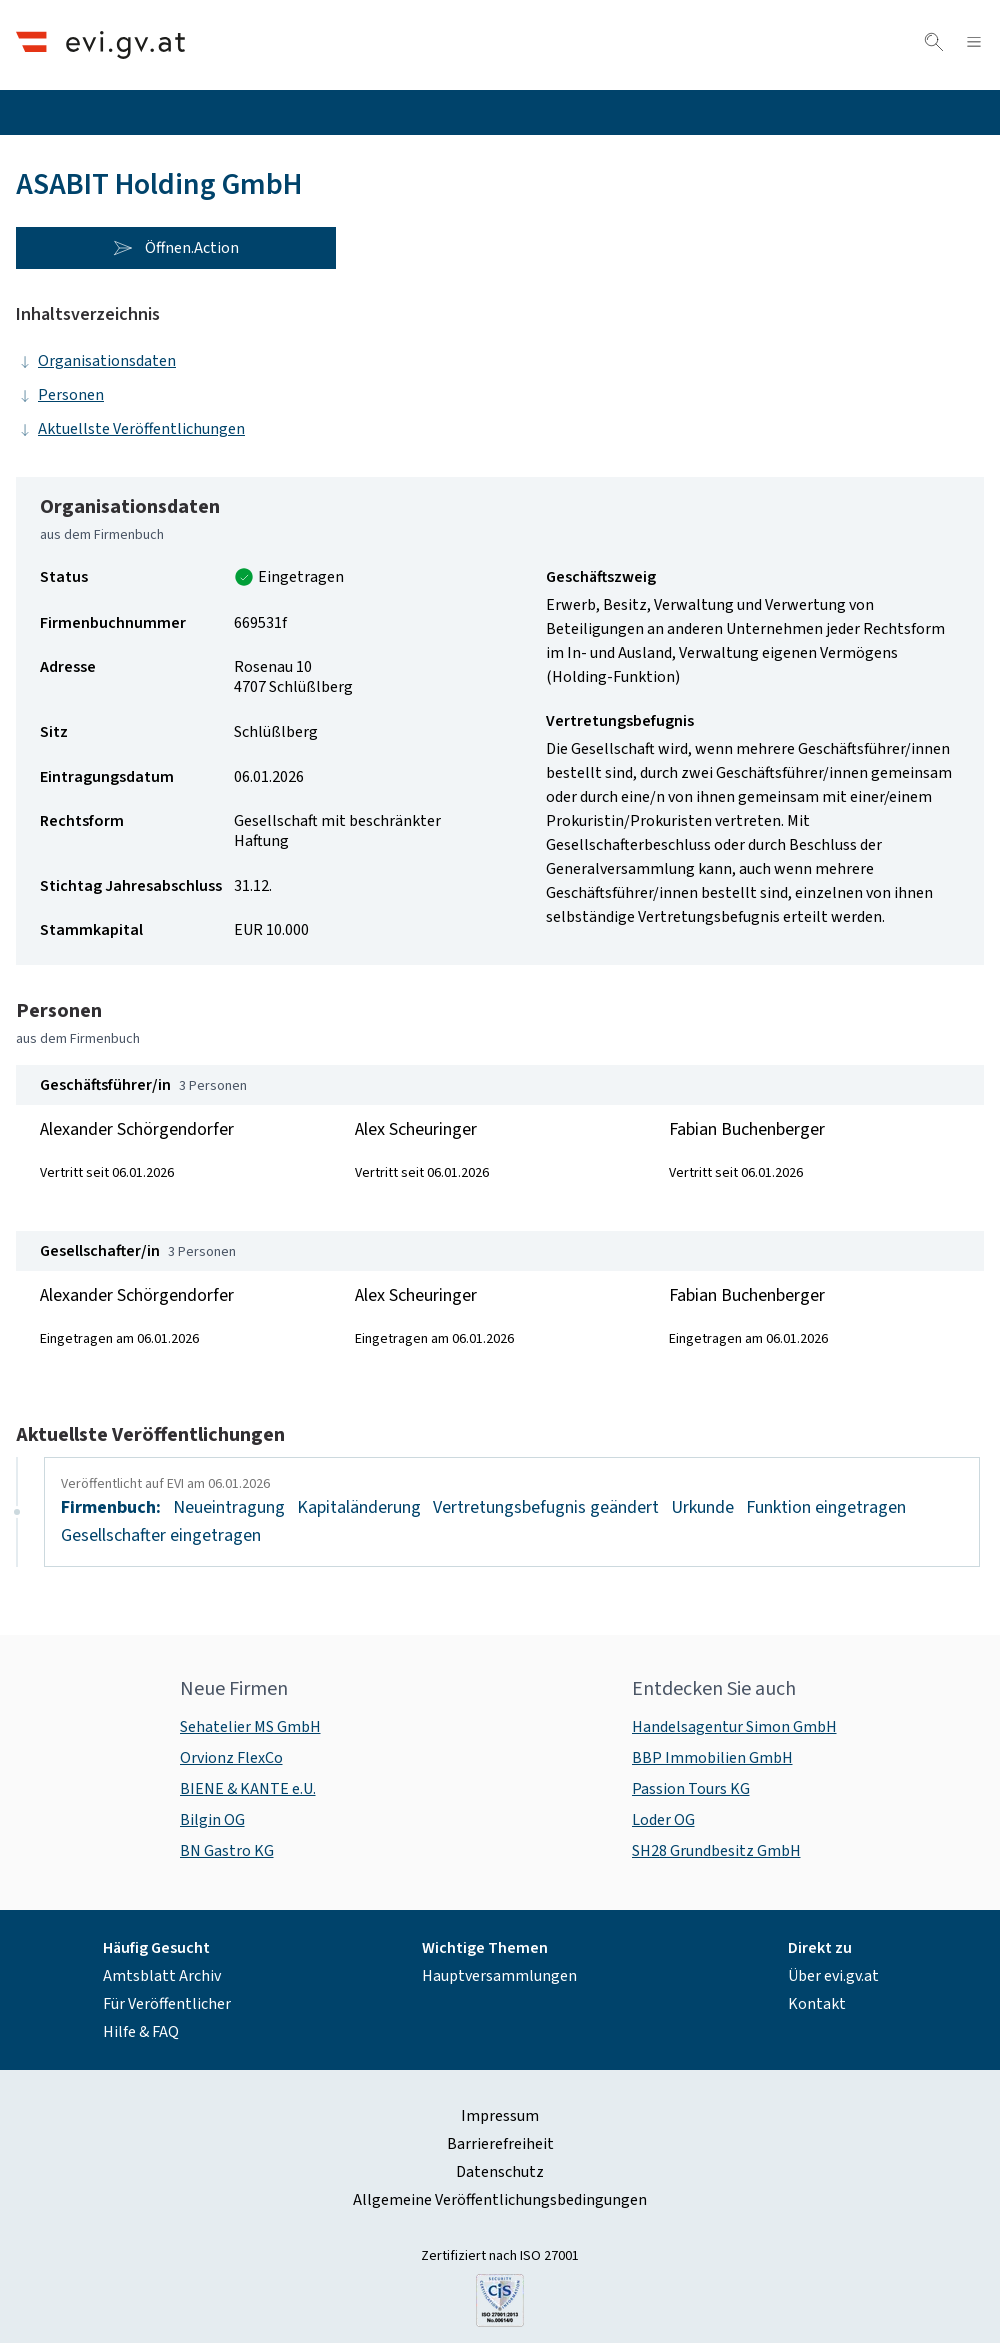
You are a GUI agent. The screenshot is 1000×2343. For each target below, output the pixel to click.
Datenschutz (500, 2172)
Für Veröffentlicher (167, 2004)
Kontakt (817, 2004)
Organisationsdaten (96, 361)
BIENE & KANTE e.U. (248, 1789)
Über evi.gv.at (833, 1976)
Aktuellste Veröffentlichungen (130, 429)
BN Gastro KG (227, 1851)
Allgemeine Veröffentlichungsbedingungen (500, 2200)
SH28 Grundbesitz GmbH (716, 1851)
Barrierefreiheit (500, 2144)
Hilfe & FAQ (141, 2032)
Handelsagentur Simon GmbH (734, 1727)
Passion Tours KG (691, 1789)
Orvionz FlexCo (231, 1758)
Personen (60, 395)
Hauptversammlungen (499, 1976)
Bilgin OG (212, 1820)
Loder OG (663, 1820)
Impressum (500, 2116)
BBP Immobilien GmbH (712, 1758)
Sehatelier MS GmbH (250, 1727)
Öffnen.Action (176, 248)
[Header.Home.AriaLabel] (100, 44)
